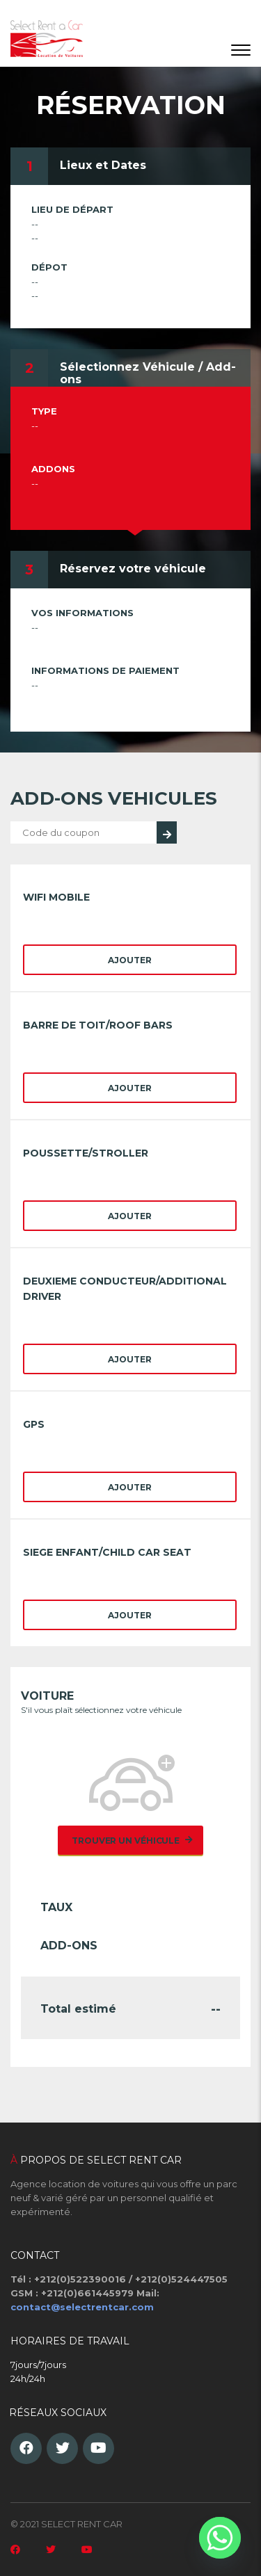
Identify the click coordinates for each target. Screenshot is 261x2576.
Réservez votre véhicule (133, 568)
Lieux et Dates (103, 165)
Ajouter (130, 960)
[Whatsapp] (220, 2538)
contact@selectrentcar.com (82, 2306)
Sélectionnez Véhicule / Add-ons (148, 373)
